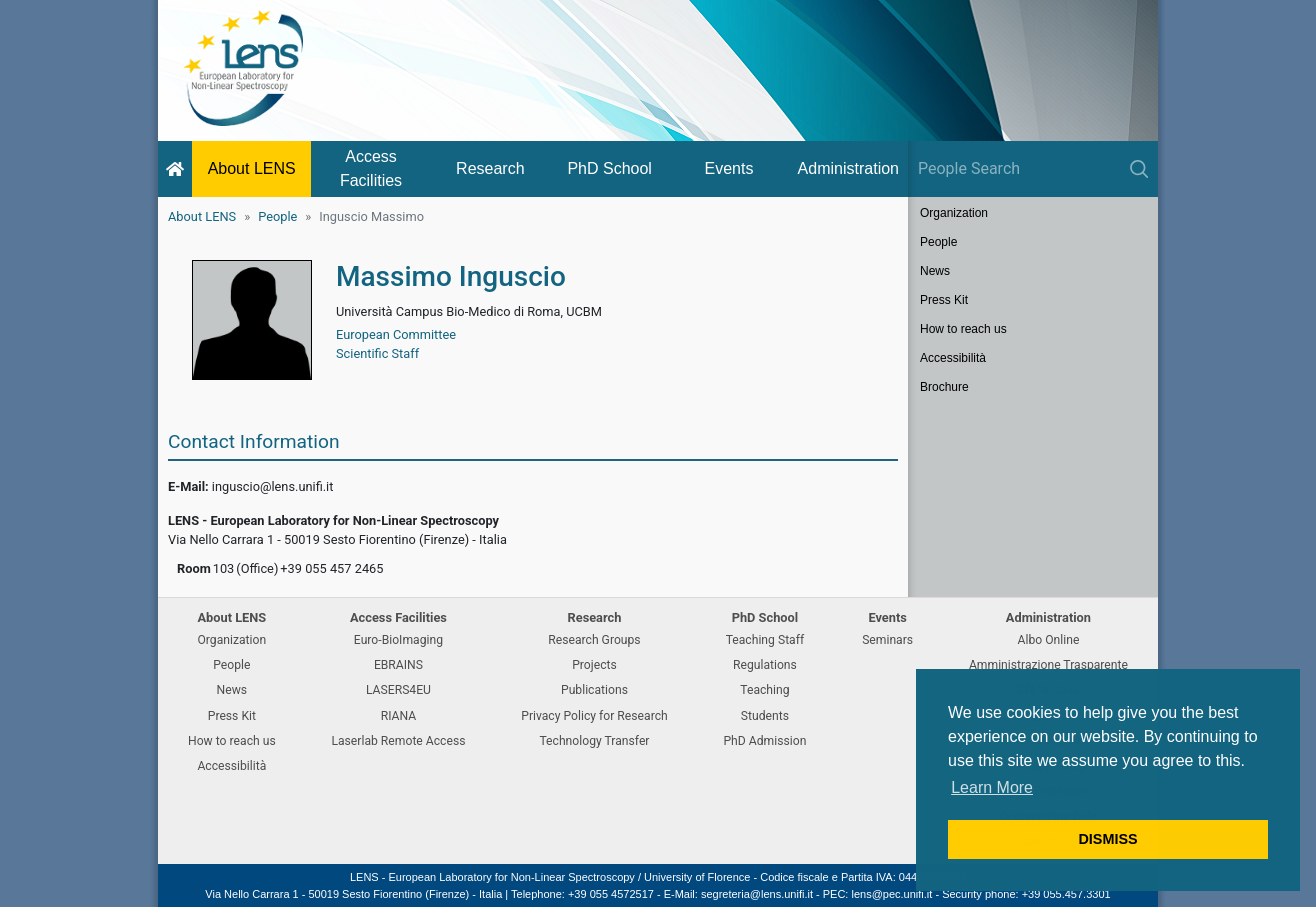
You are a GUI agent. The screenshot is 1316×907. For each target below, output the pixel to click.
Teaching (764, 690)
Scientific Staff (377, 353)
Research (490, 168)
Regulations (765, 665)
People (277, 216)
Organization (954, 213)
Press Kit (944, 300)
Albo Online (1049, 640)
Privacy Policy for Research (594, 716)
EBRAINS (398, 665)
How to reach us (963, 329)
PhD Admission (764, 741)
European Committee (396, 334)
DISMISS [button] (1107, 839)
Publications (594, 690)
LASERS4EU (398, 690)
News (935, 271)
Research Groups (594, 640)
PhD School (609, 168)
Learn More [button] (992, 787)
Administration (848, 168)
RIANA (399, 716)
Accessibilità (953, 358)
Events (729, 168)
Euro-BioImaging (398, 640)
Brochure (944, 387)
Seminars (887, 640)
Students (765, 716)
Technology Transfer (594, 741)
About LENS (252, 168)
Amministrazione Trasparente (1048, 665)
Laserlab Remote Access (398, 741)
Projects (594, 665)
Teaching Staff (765, 640)
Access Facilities (371, 168)
